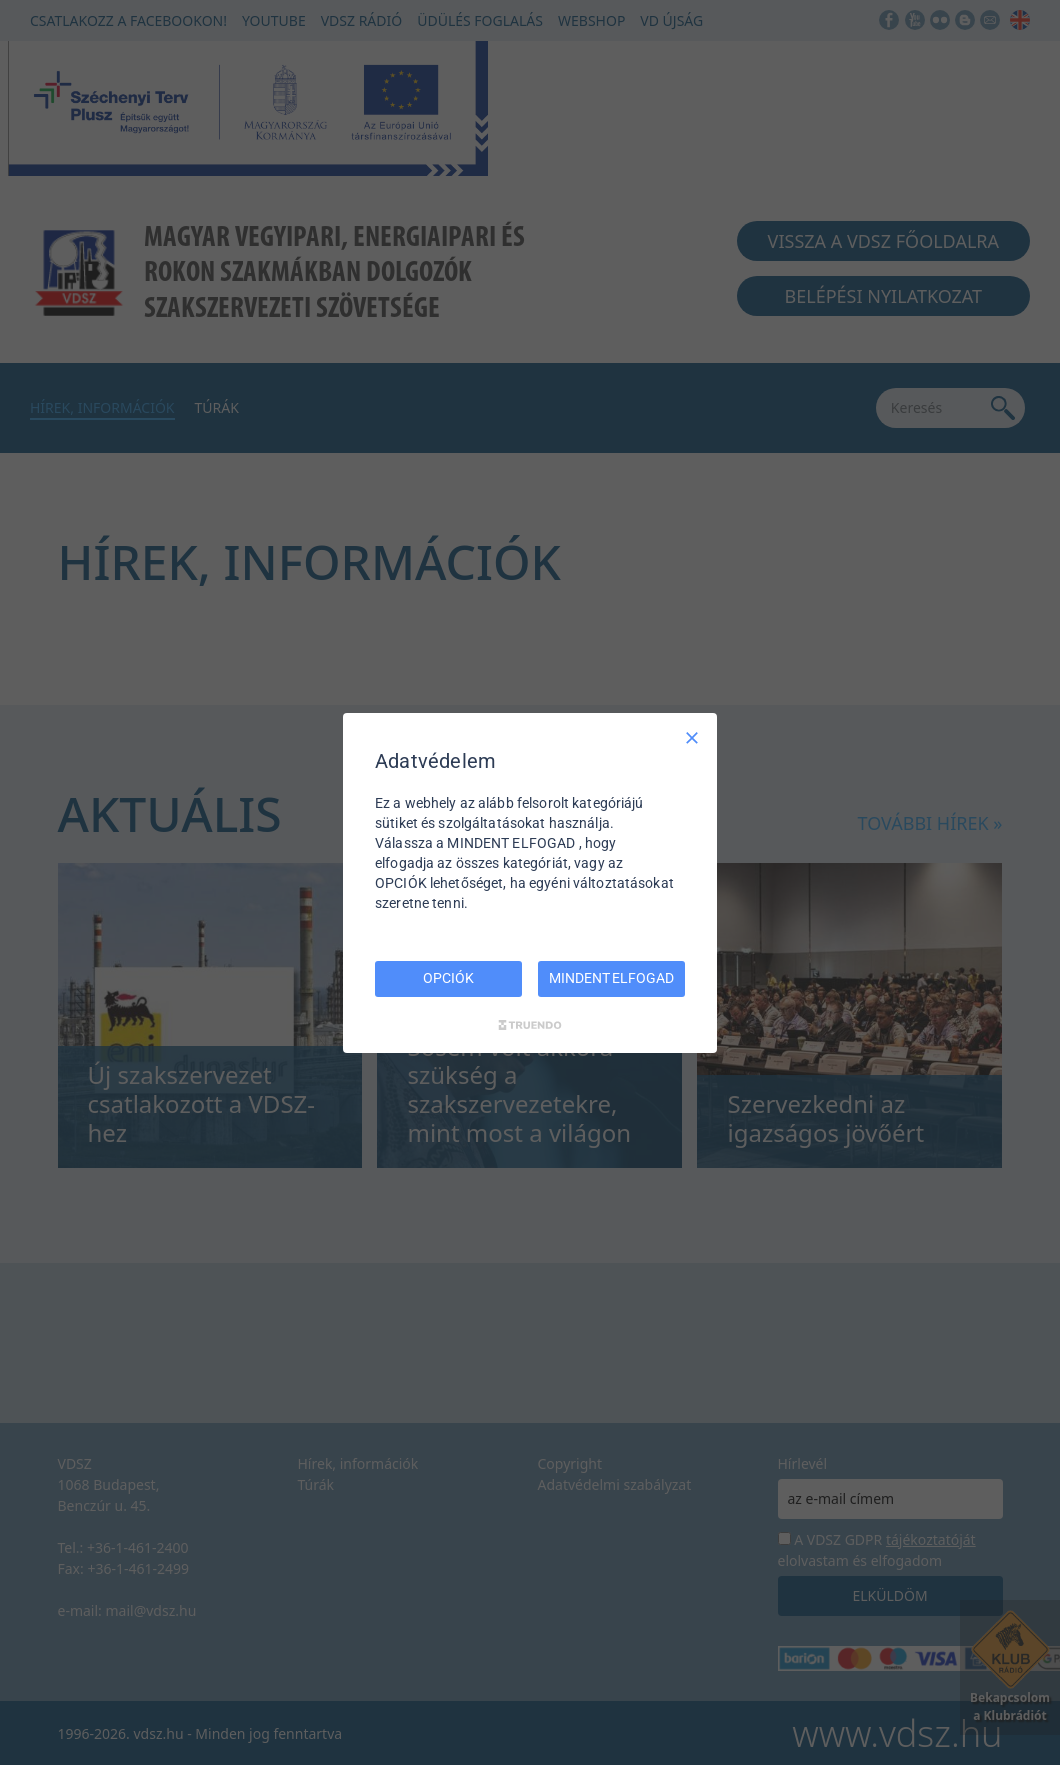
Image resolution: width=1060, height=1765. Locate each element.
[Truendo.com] (530, 1025)
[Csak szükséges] (692, 737)
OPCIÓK (448, 978)
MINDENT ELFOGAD (611, 978)
